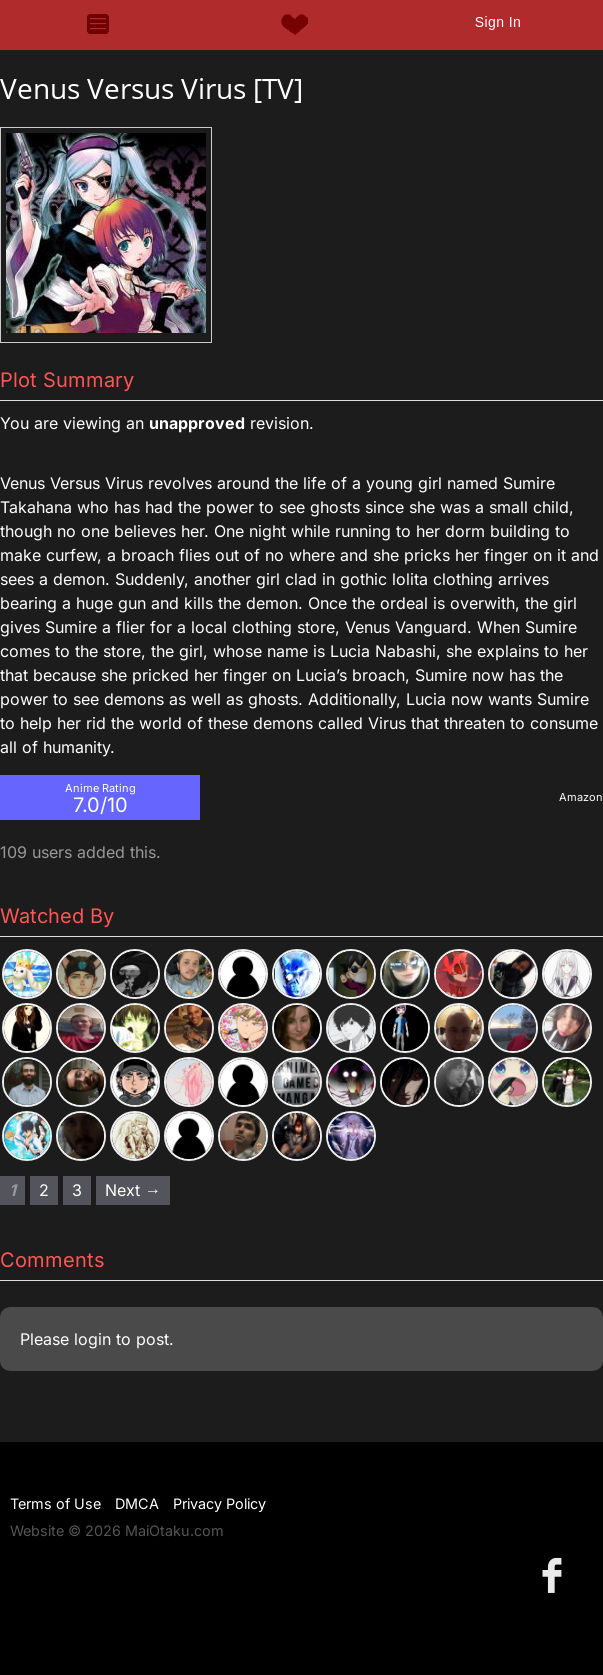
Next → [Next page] (133, 1190)
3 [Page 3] (77, 1190)
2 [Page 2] (44, 1190)
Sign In (498, 22)
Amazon (581, 797)
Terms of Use (55, 1503)
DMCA (137, 1503)
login (92, 1339)
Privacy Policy (219, 1503)
